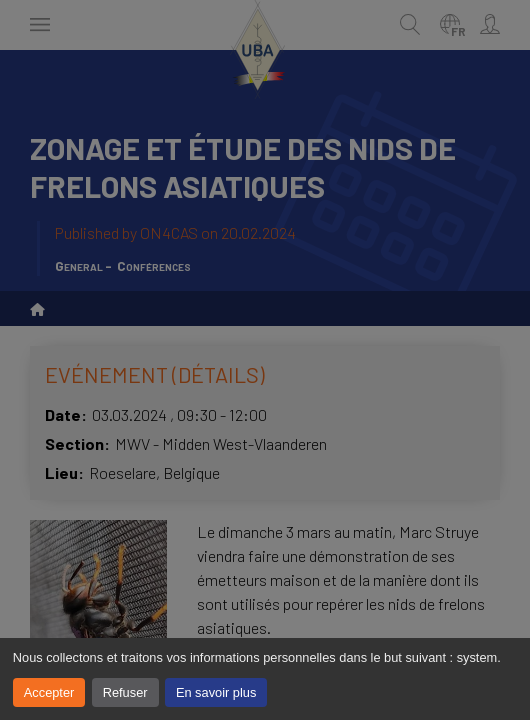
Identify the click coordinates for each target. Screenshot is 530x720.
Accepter (49, 692)
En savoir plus (216, 692)
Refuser (125, 692)
